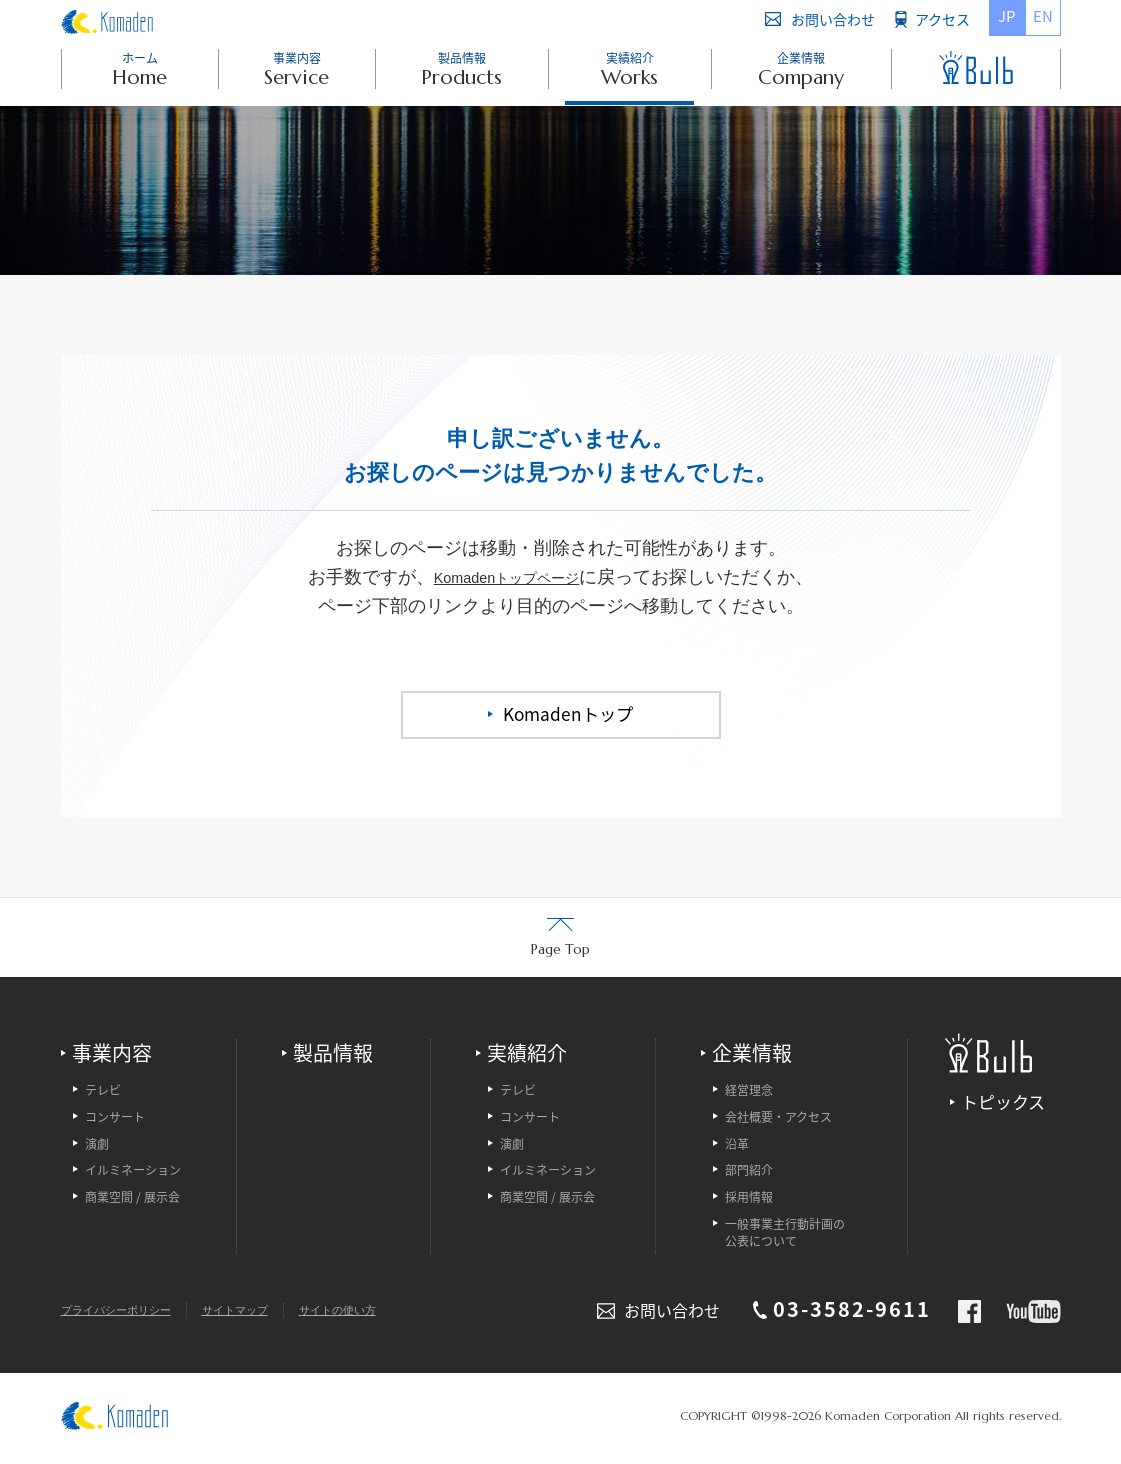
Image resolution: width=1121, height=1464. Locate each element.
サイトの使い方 (357, 1312)
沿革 (737, 1146)
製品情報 (333, 1054)
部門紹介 (749, 1173)
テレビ (103, 1092)
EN (1043, 16)
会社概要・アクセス (778, 1119)
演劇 (97, 1146)
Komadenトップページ (506, 577)
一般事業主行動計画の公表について (785, 1235)
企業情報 (752, 1054)
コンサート (115, 1119)
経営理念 (749, 1092)
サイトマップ (248, 1312)
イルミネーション (133, 1173)
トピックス (1003, 1103)
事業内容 (112, 1054)
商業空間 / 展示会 (132, 1200)
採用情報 (749, 1200)
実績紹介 (527, 1054)
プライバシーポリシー (121, 1312)
